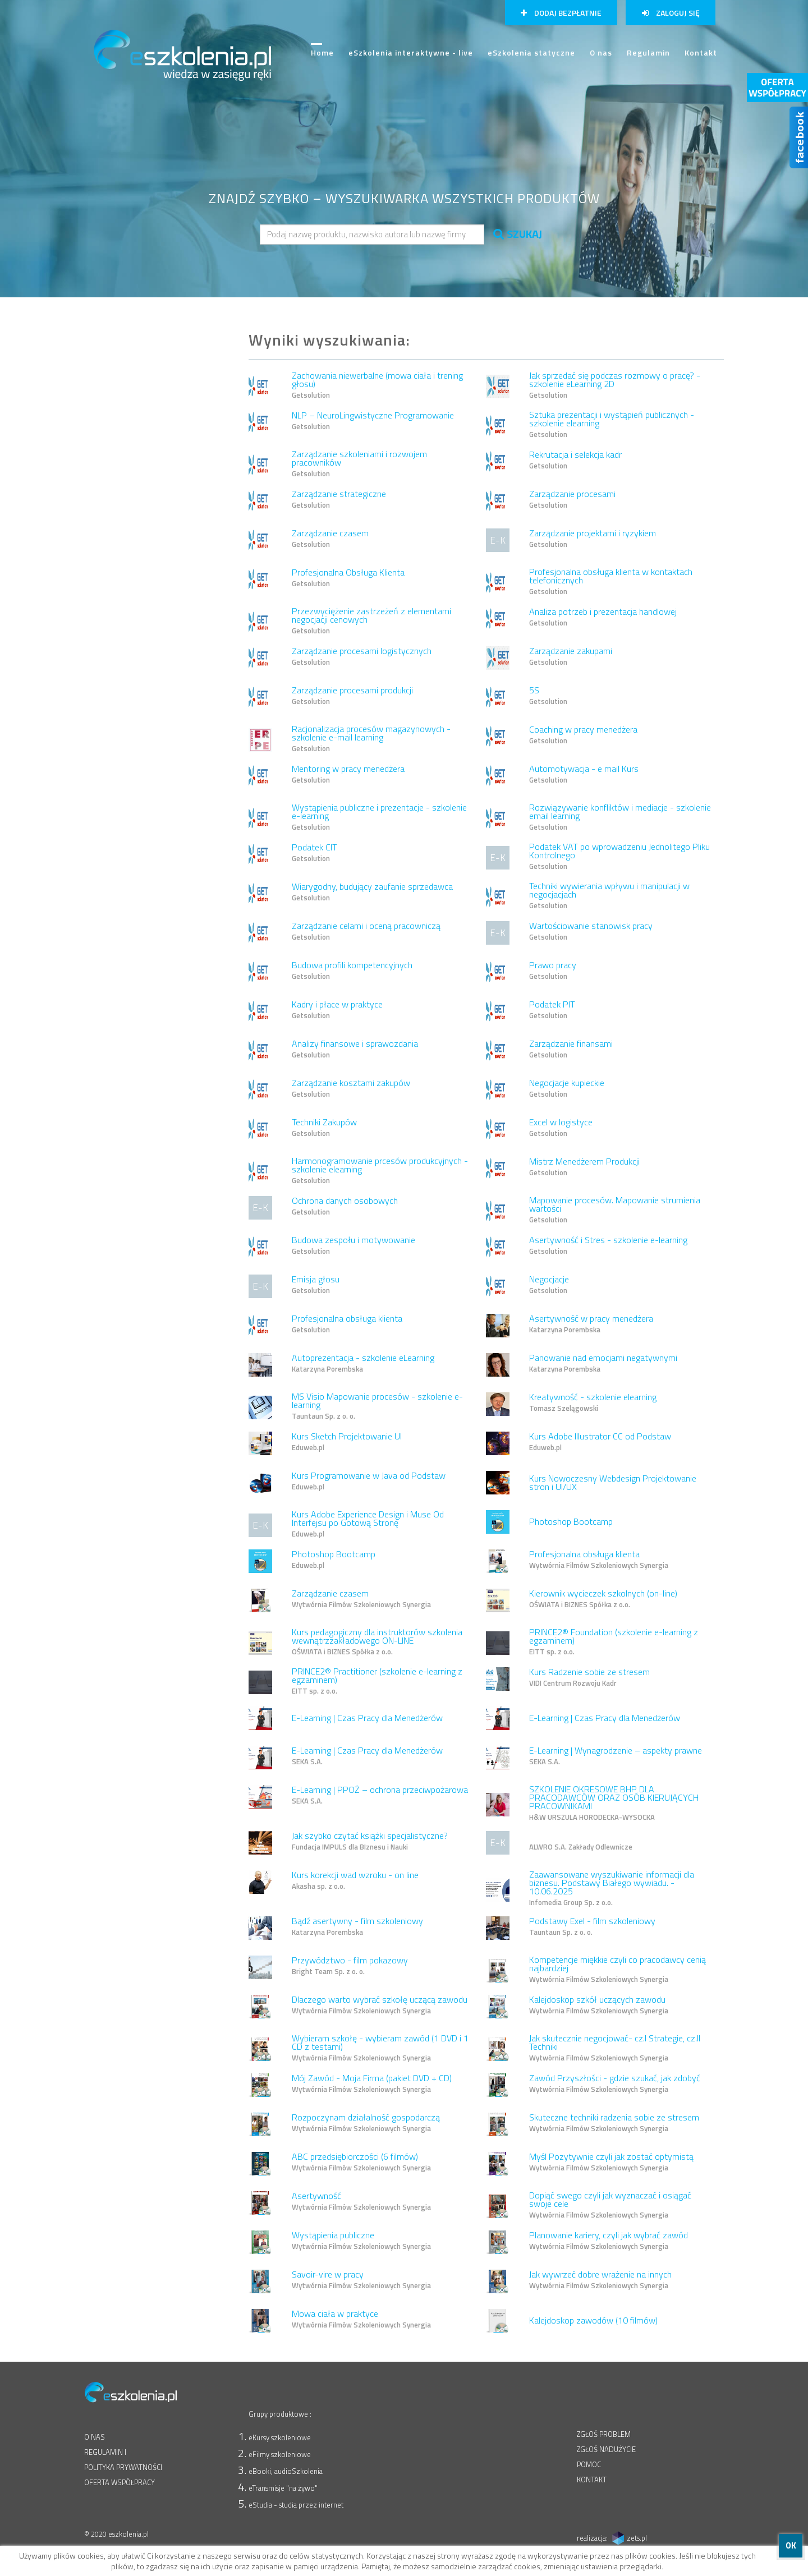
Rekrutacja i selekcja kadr (575, 460)
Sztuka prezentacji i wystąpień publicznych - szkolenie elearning (611, 425)
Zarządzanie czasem (330, 539)
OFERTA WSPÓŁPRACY (119, 2482)
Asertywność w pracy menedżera (591, 1324)
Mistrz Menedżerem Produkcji (584, 1167)
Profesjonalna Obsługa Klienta (348, 578)
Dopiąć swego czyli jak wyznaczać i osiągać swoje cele (610, 2205)
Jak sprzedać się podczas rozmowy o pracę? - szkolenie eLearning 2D (614, 386)
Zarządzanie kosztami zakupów (351, 1089)
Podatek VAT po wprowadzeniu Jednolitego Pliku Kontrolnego (619, 857)
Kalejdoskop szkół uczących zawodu (598, 2005)
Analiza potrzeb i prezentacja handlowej (603, 617)
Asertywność (361, 2201)
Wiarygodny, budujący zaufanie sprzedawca (372, 892)
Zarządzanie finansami (571, 1049)
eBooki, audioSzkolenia (286, 2471)
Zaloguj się (671, 13)
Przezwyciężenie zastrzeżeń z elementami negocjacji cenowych (371, 621)
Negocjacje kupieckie (566, 1089)
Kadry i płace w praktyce (337, 1010)
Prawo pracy (552, 971)
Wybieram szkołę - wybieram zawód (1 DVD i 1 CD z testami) (380, 2048)
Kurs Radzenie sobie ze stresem (589, 1678)
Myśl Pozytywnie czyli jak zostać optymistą (611, 2162)
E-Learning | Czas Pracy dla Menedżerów (367, 1717)
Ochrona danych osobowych (345, 1206)
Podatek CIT (314, 853)
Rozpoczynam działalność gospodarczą (366, 2123)
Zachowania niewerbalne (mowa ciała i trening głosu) (377, 386)
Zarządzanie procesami (572, 499)
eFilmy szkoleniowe (280, 2454)
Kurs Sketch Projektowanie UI (347, 1442)
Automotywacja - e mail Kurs (584, 774)
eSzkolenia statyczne (531, 52)
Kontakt (701, 52)
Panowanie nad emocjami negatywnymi (603, 1363)
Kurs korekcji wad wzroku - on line (355, 1881)
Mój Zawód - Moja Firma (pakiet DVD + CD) (372, 2084)
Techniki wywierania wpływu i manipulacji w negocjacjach (609, 896)
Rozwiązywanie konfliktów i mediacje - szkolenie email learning (620, 817)
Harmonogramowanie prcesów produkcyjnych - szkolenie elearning (380, 1171)
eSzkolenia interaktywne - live (410, 52)
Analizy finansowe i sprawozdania (355, 1049)
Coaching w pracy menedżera (583, 735)
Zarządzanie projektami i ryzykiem (592, 539)
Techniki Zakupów (324, 1128)
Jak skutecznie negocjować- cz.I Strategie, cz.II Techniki (614, 2048)
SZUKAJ (517, 233)
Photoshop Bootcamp (571, 1521)
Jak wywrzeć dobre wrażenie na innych (600, 2280)
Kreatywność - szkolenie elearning (592, 1403)
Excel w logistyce (561, 1128)
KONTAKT (592, 2479)
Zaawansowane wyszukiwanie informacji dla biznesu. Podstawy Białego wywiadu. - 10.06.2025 (611, 1889)
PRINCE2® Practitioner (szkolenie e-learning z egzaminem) (377, 1681)
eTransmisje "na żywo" (283, 2488)
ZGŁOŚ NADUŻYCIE (606, 2449)
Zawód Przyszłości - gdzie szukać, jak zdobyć (614, 2084)
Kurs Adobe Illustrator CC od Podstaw (600, 1442)
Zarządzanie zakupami (570, 657)
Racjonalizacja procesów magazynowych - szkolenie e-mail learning (371, 739)
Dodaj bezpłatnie (561, 13)
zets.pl (637, 2537)
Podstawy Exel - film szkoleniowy (592, 1927)
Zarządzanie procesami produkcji (352, 696)
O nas (601, 52)
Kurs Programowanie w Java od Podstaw (369, 1481)
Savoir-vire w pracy (361, 2280)
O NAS (94, 2436)
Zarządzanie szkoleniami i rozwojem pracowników (359, 464)
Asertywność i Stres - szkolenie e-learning (608, 1246)
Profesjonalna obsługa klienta (347, 1324)
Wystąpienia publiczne (361, 2241)
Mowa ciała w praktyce (361, 2319)
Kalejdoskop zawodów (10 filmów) (593, 2320)
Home (322, 57)
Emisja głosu (315, 1285)
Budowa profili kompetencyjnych (352, 971)
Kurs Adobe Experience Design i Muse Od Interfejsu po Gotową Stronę (368, 1524)
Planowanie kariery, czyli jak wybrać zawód (608, 2241)
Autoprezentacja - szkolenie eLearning (363, 1363)
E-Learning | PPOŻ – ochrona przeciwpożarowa (380, 1795)
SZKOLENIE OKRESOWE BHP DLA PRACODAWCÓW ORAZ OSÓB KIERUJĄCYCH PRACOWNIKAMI (614, 1804)
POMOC (589, 2464)
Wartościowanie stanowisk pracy (591, 931)
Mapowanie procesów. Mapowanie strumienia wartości (614, 1210)
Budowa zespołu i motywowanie (353, 1246)
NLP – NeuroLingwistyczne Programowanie (373, 421)
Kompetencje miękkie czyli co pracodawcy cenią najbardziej (617, 1970)
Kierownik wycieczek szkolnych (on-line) (603, 1599)
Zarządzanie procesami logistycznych (361, 657)
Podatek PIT (552, 1010)
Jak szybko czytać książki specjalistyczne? (370, 1841)
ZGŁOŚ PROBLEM (604, 2434)
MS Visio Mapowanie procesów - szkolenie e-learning (377, 1407)
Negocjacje (549, 1285)
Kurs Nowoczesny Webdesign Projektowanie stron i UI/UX (612, 1482)
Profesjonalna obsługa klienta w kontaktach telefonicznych (610, 582)
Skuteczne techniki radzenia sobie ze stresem (614, 2123)
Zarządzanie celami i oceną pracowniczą (366, 931)
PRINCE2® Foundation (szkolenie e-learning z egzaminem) (613, 1642)
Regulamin (648, 52)
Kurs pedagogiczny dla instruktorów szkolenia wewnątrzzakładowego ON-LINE (377, 1642)
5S (548, 696)
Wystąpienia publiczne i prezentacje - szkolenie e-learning (379, 817)
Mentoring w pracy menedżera (348, 774)
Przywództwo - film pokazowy (350, 1966)
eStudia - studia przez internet (296, 2504)
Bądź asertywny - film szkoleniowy (357, 1927)
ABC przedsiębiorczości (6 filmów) (361, 2162)
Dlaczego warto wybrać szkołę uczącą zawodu (379, 2005)
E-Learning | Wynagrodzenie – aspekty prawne (615, 1756)
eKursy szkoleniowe (280, 2437)
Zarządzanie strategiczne (339, 499)
